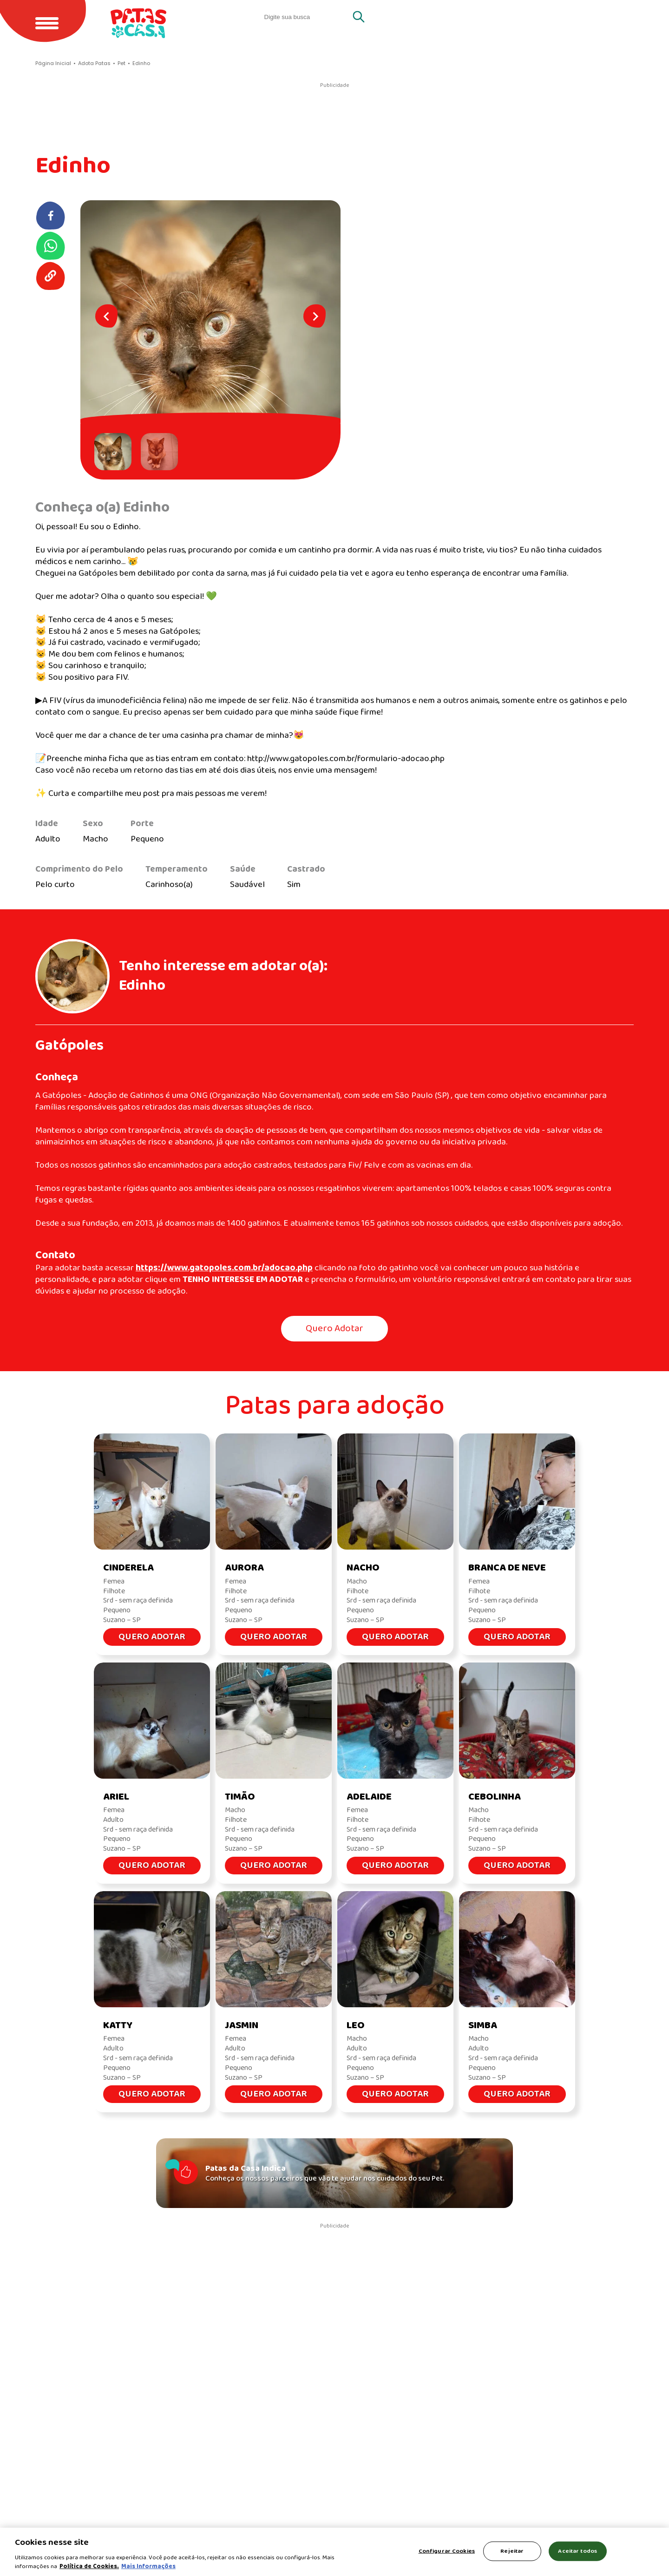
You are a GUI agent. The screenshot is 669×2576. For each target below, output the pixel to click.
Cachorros (603, 17)
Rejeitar (512, 2551)
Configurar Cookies (447, 2551)
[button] (115, 451)
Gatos (541, 17)
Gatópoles (69, 1046)
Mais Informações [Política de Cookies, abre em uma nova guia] (148, 2566)
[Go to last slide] (106, 316)
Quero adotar (474, 17)
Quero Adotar (334, 1328)
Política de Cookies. (89, 2566)
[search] (306, 16)
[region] (334, 2552)
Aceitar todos (577, 2551)
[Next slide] (314, 316)
